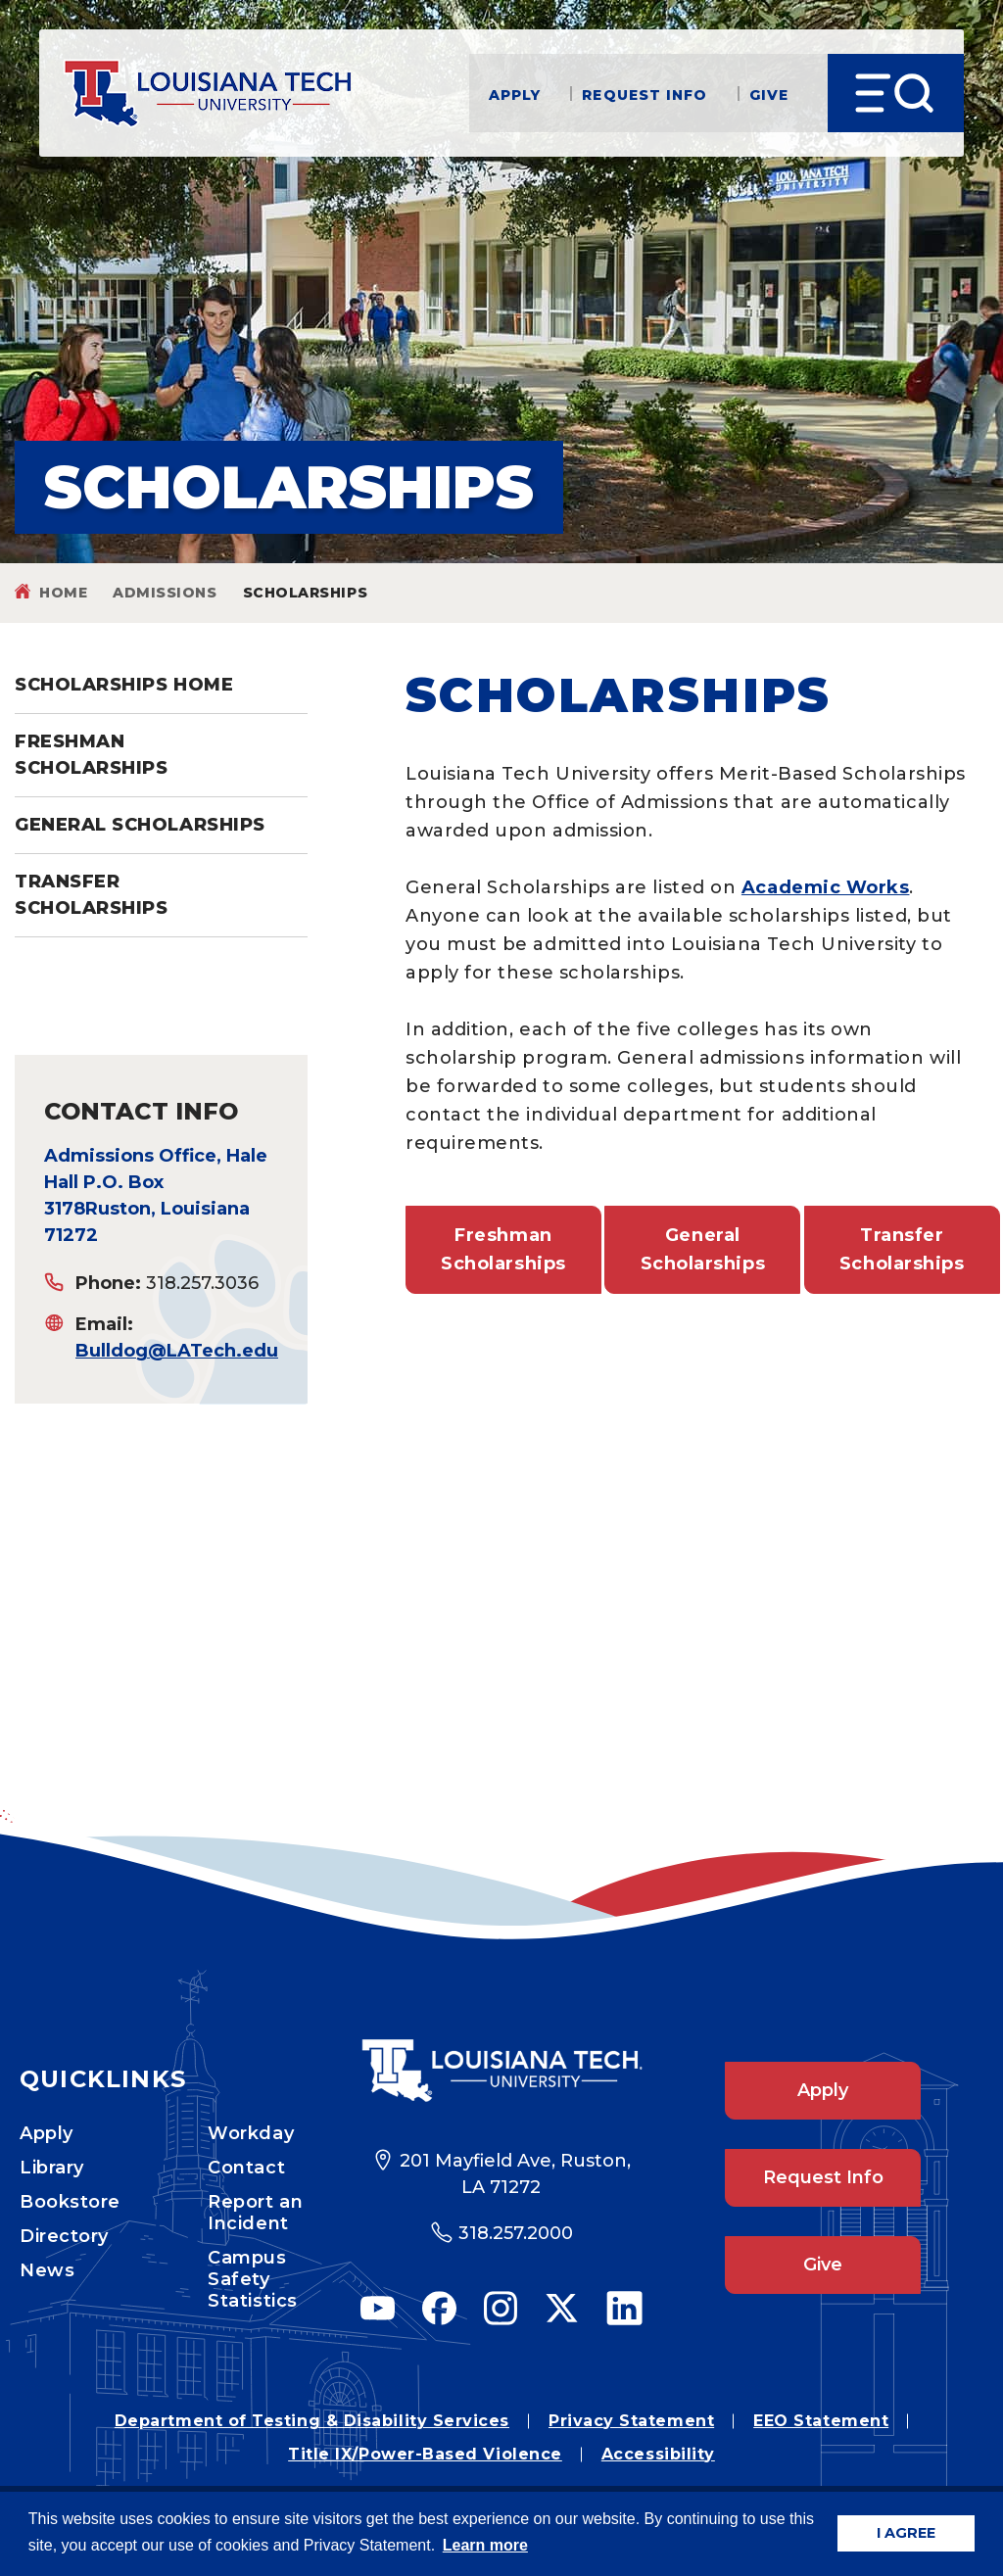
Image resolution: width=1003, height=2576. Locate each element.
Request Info (644, 93)
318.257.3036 (202, 1283)
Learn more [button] (485, 2545)
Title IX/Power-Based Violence (425, 2454)
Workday (251, 2133)
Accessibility (658, 2454)
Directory (64, 2236)
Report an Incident (255, 2212)
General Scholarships (140, 824)
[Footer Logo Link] (501, 2070)
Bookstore (70, 2202)
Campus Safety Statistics (252, 2279)
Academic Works (825, 887)
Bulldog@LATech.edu (176, 1350)
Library (52, 2167)
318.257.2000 (515, 2233)
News (47, 2270)
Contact (246, 2167)
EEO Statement (820, 2420)
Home (63, 592)
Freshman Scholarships (91, 755)
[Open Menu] (896, 93)
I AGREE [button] (906, 2533)
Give (768, 93)
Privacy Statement (631, 2420)
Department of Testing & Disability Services (312, 2420)
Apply (515, 93)
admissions (164, 592)
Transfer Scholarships (91, 895)
